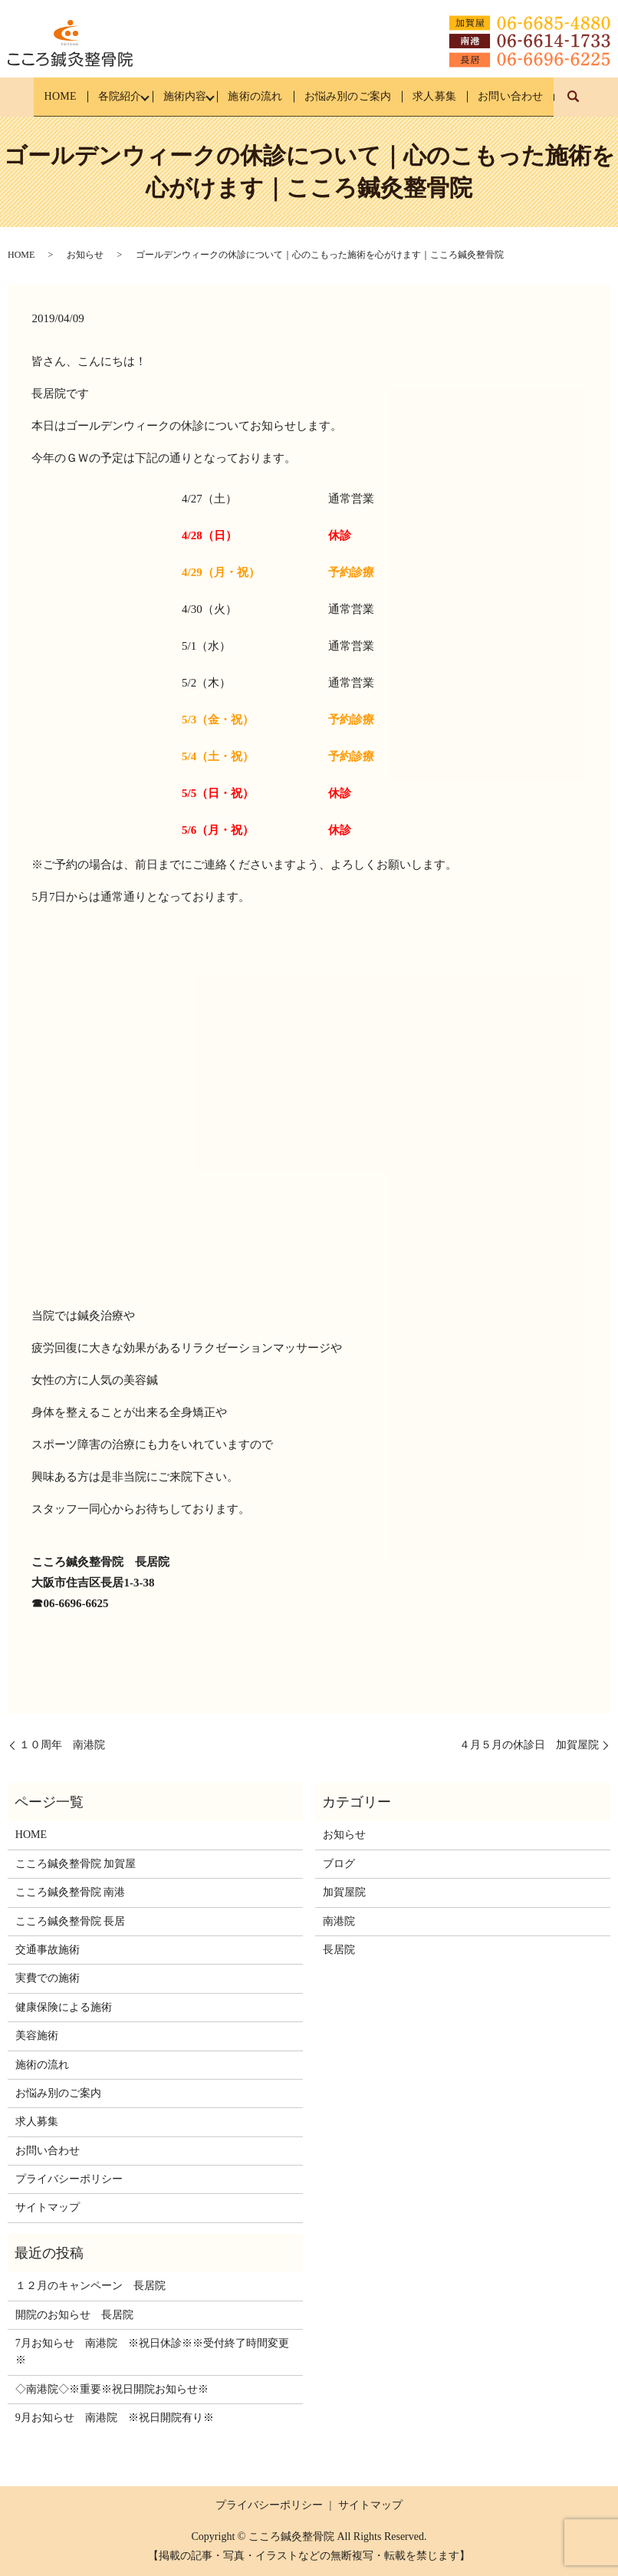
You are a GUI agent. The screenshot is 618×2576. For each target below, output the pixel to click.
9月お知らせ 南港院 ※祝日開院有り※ (114, 2417)
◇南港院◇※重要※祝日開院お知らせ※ (112, 2389)
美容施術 (36, 2035)
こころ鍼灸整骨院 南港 (70, 1892)
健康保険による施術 (63, 2007)
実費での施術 (47, 1978)
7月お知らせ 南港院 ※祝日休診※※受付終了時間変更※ (152, 2351)
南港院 (339, 1920)
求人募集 (440, 96)
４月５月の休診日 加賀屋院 (529, 1745)
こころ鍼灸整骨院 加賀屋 (75, 1863)
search (589, 104)
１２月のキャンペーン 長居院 (90, 2285)
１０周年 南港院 (62, 1745)
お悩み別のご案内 (350, 96)
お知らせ (85, 254)
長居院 (339, 1949)
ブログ (339, 1863)
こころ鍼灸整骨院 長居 (70, 1920)
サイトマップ (47, 2207)
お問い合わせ (519, 96)
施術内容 (180, 96)
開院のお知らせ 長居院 (74, 2315)
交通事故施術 (47, 1949)
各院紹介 (113, 96)
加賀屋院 (344, 1892)
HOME (51, 96)
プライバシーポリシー (69, 2179)
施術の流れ (253, 96)
